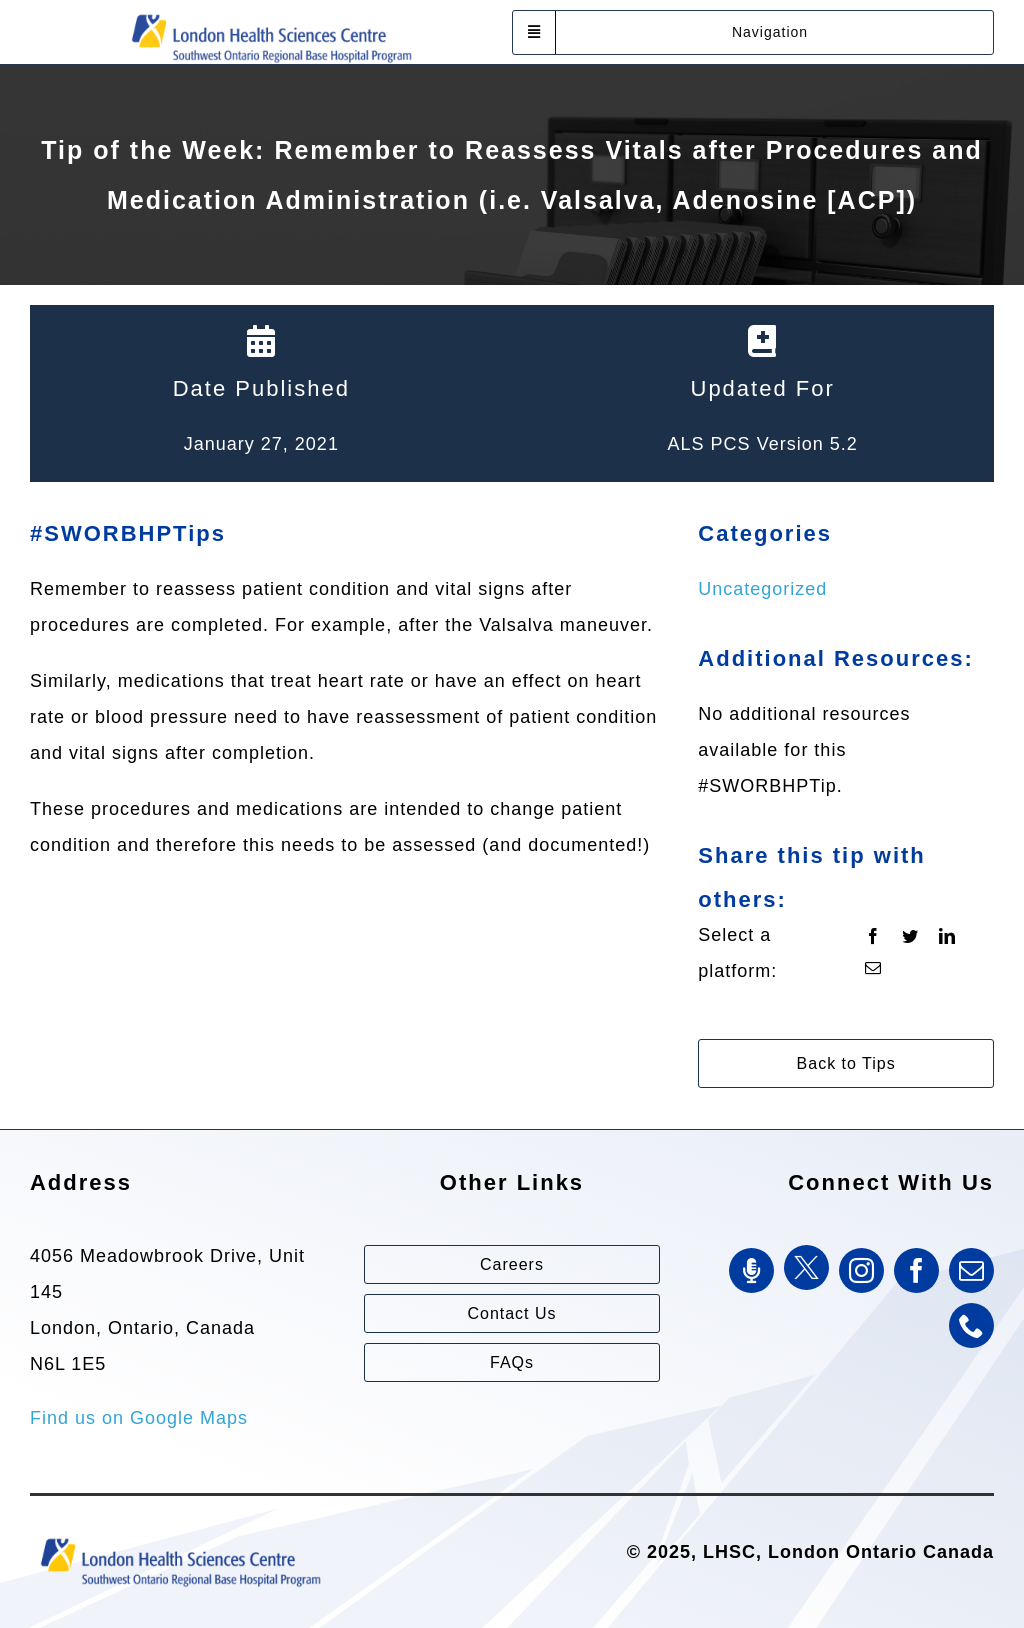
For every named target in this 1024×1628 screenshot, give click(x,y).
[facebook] (916, 1270)
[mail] (971, 1270)
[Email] (873, 969)
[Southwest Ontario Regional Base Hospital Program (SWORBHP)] (271, 13)
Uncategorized (762, 589)
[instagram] (861, 1270)
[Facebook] (873, 937)
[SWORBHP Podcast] (751, 1270)
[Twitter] (910, 937)
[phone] (971, 1325)
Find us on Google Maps (139, 1418)
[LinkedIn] (947, 937)
